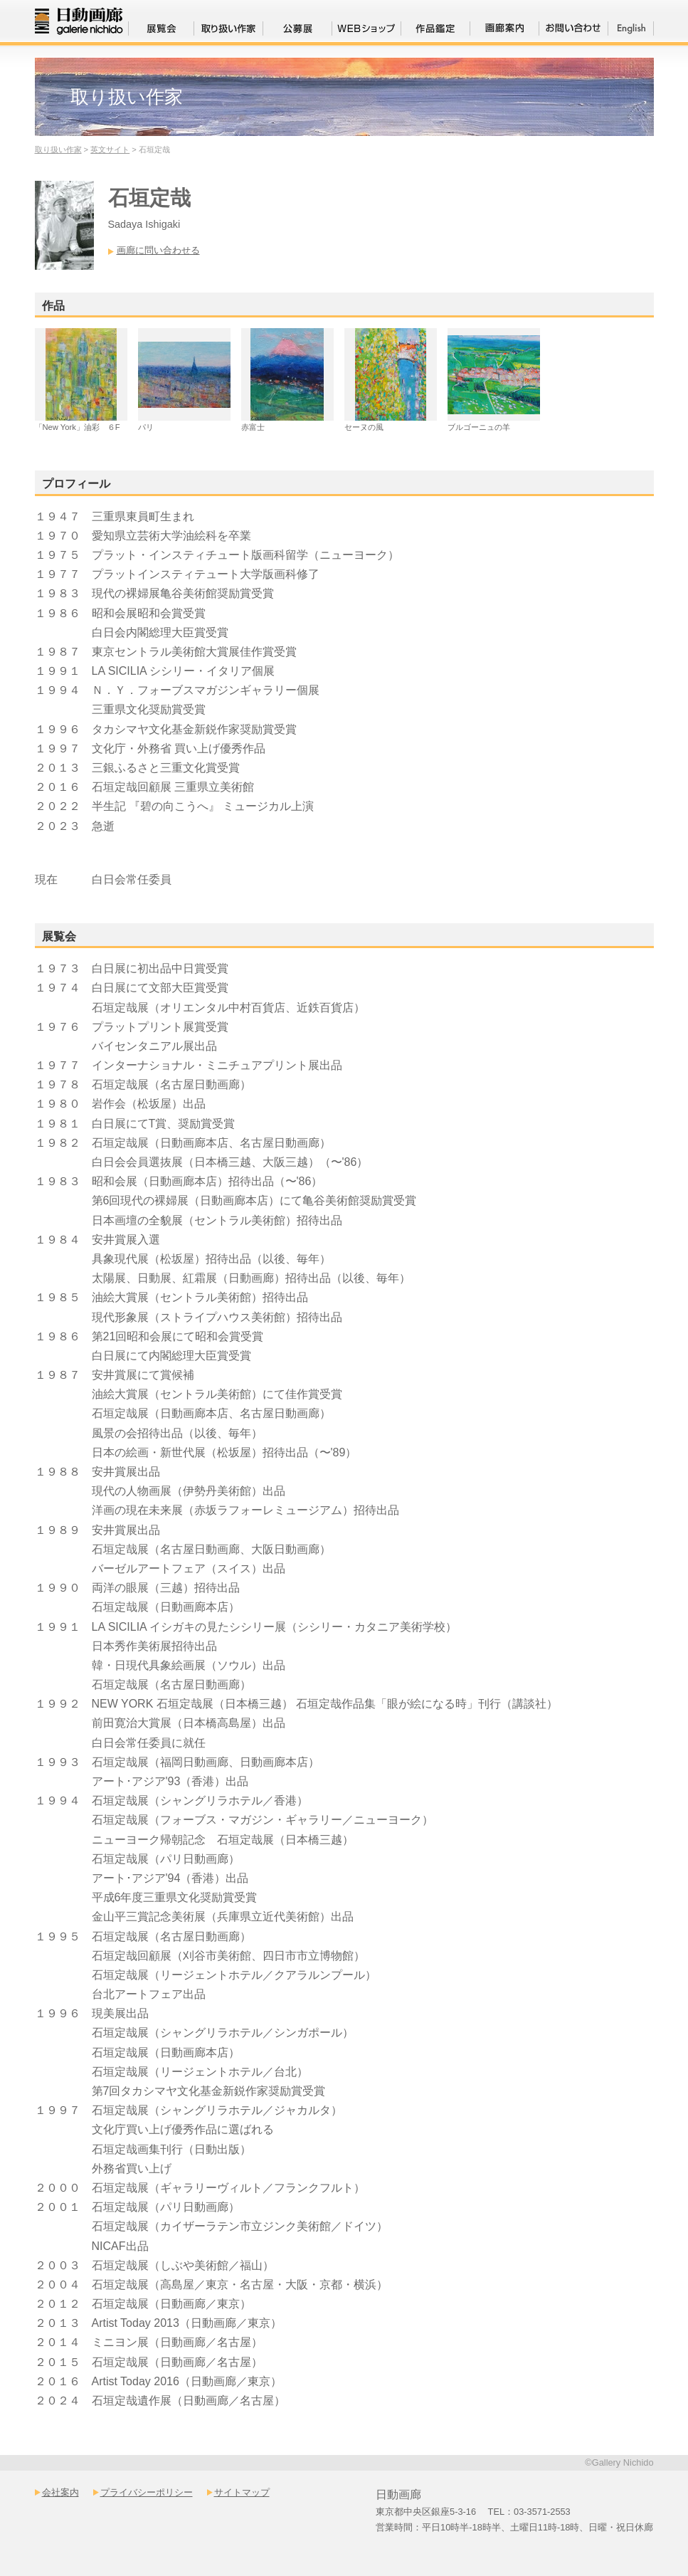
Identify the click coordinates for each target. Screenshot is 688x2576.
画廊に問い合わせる (158, 250)
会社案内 (60, 2492)
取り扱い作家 (58, 149)
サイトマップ (242, 2492)
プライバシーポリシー (146, 2492)
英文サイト (109, 149)
